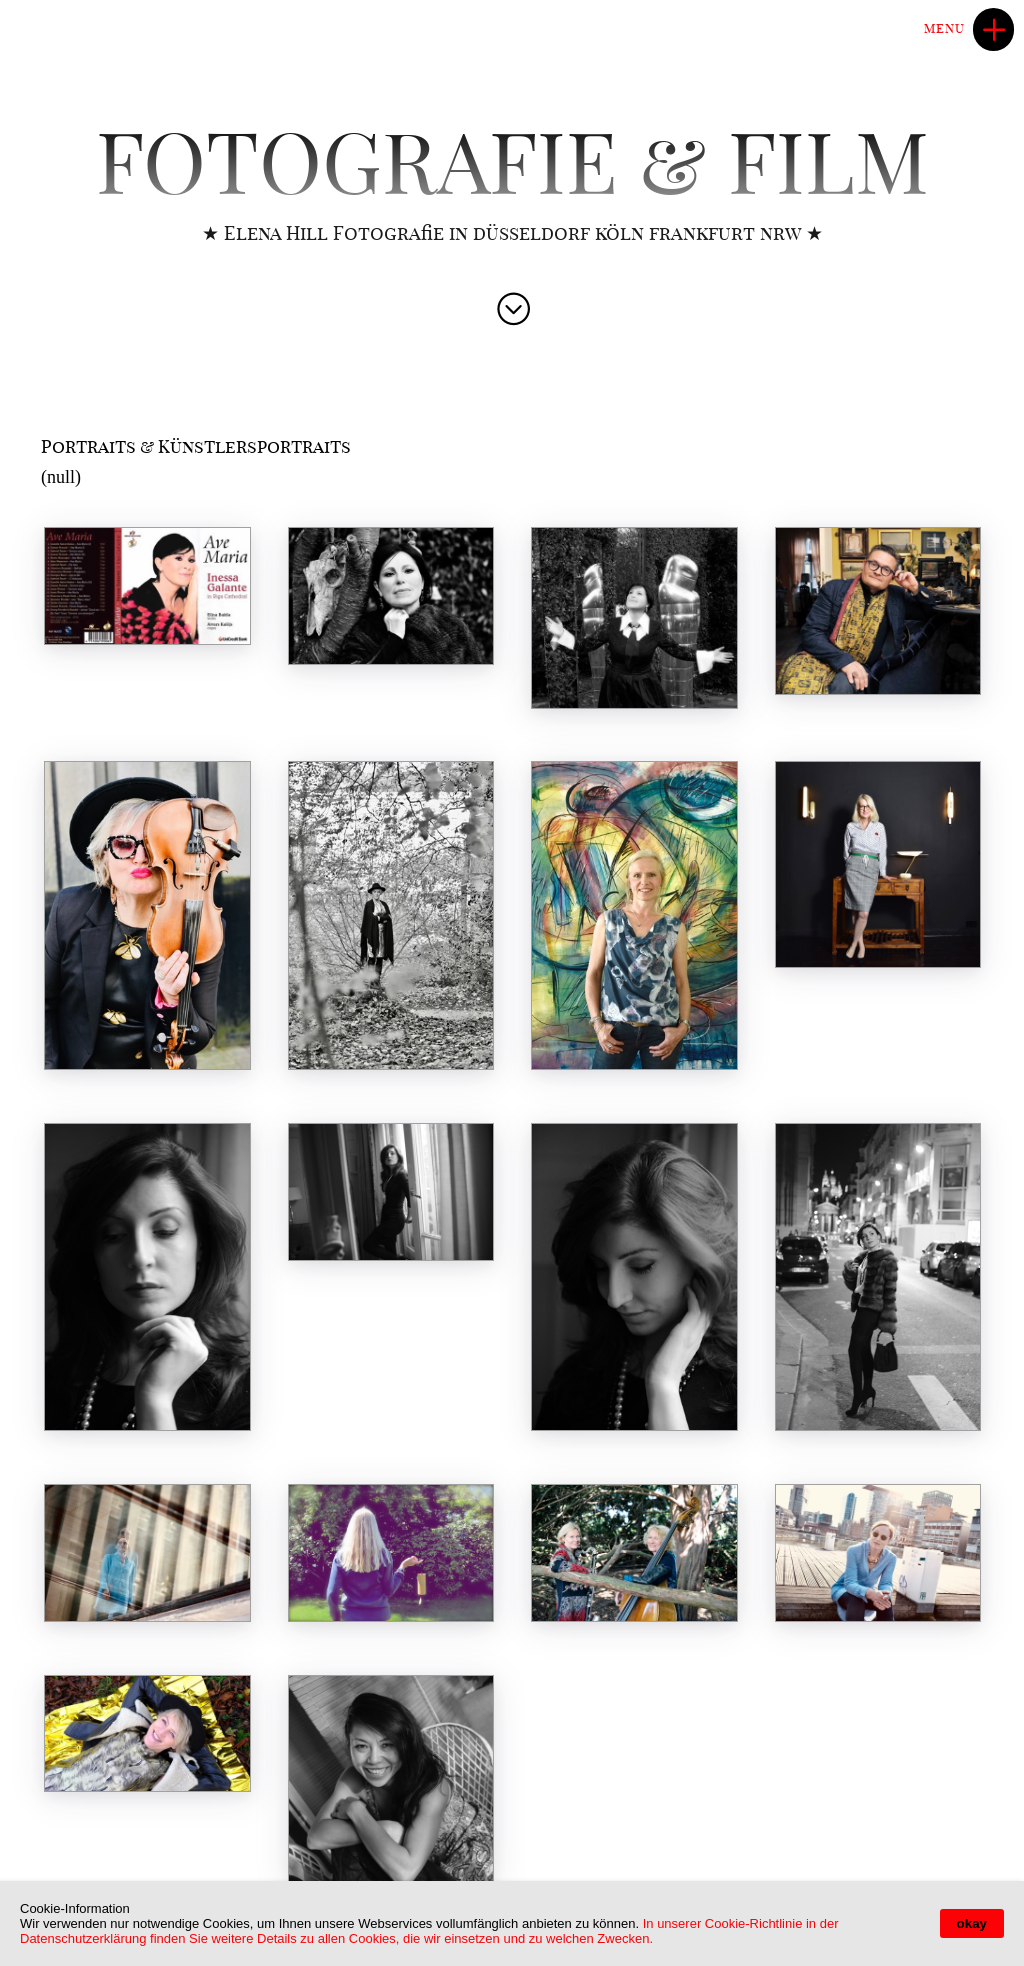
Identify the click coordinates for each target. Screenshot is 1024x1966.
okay (972, 1923)
